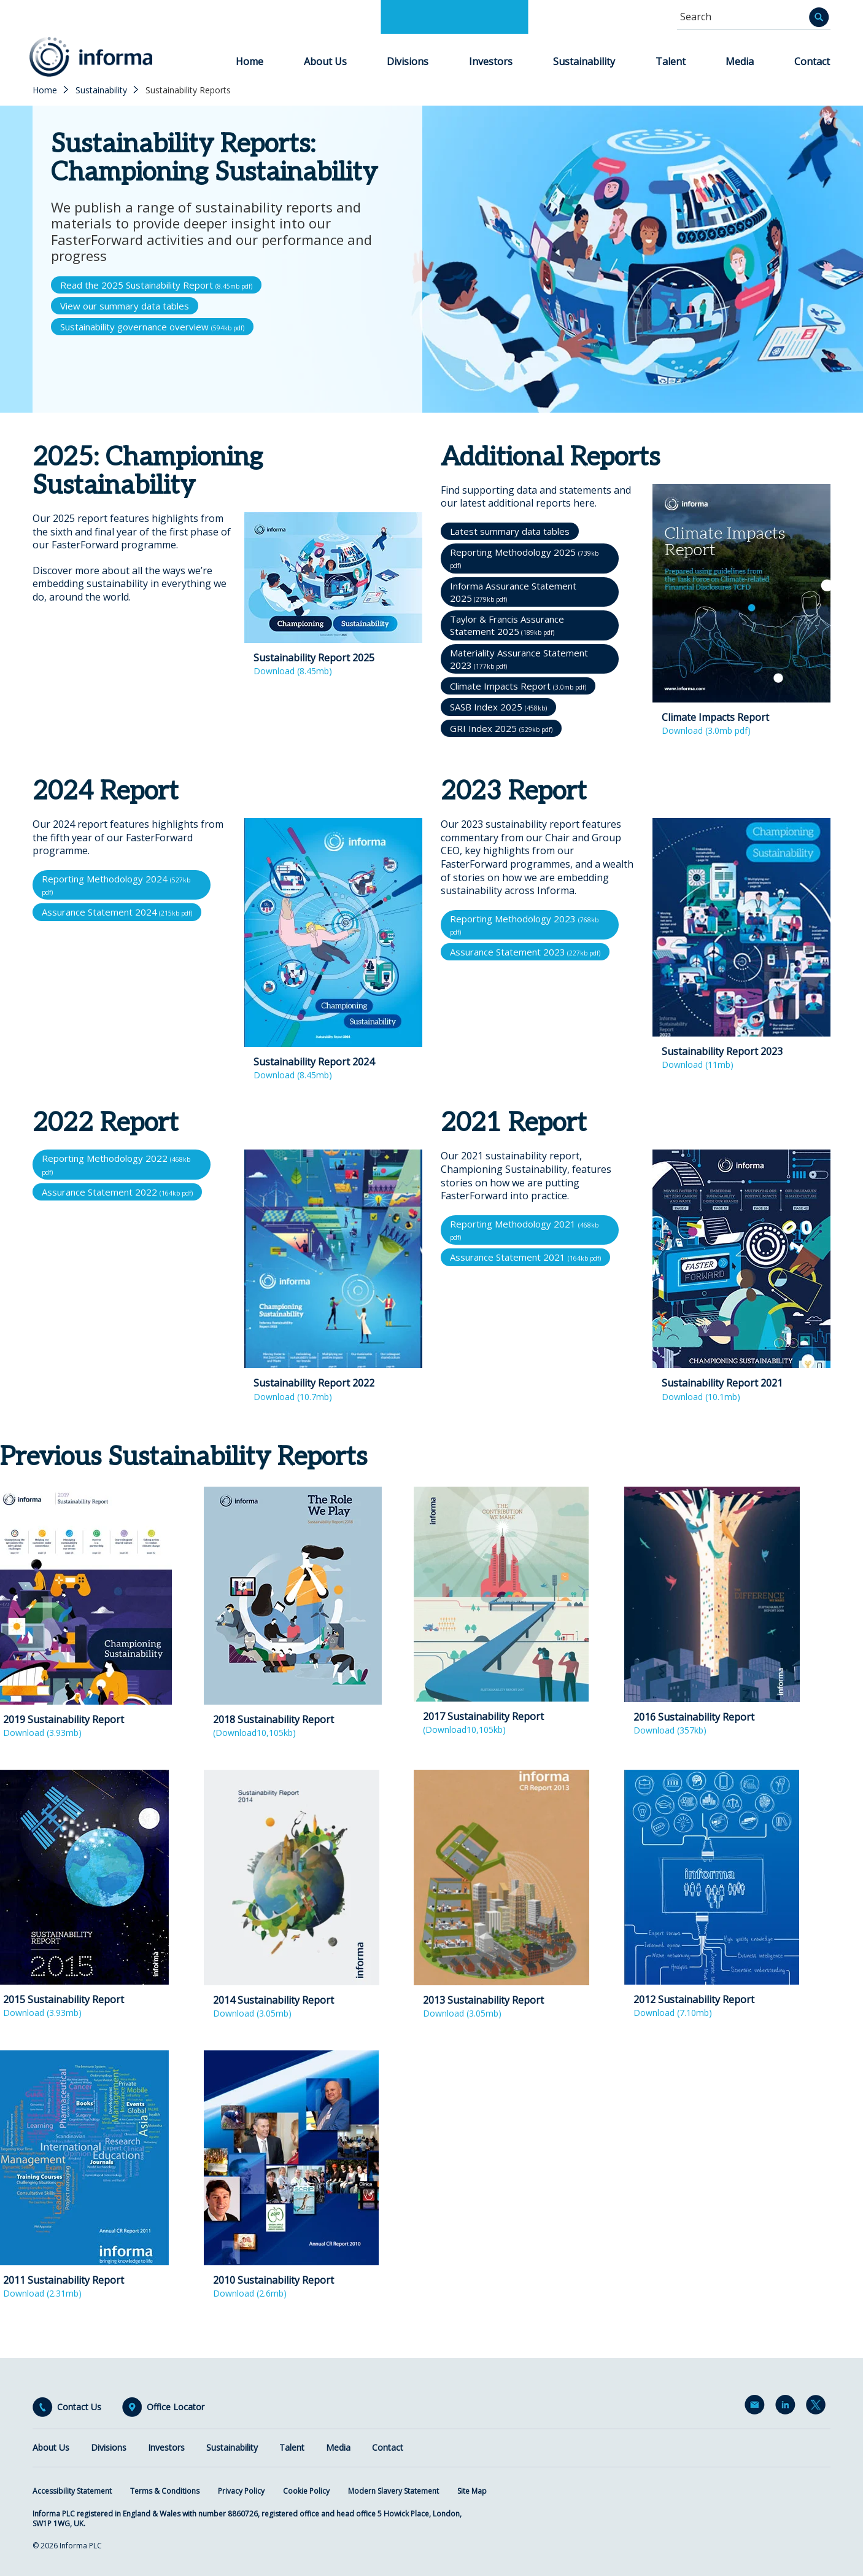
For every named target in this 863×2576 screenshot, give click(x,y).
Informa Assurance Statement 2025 (513, 592)
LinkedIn (787, 2407)
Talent (671, 61)
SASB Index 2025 (498, 707)
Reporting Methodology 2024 (116, 885)
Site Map (472, 2491)
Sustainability (584, 61)
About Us (325, 61)
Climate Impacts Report (518, 686)
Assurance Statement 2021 (525, 1257)
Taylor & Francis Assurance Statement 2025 (507, 625)
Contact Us (79, 2407)
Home (249, 61)
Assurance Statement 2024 (117, 912)
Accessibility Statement (72, 2491)
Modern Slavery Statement (393, 2491)
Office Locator (175, 2407)
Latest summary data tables (510, 531)
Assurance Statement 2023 (525, 952)
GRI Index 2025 (501, 728)
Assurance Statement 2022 (117, 1192)
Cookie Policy (306, 2491)
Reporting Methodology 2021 (524, 1230)
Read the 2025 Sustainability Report (156, 285)
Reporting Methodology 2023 (524, 924)
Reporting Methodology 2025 (524, 558)
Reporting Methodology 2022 (116, 1164)
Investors (491, 61)
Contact (812, 61)
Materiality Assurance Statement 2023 (519, 659)
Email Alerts (757, 2407)
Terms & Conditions (164, 2491)
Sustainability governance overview (152, 327)
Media (740, 61)
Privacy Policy (241, 2491)
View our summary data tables (124, 306)
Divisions (407, 61)
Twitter (818, 2407)
